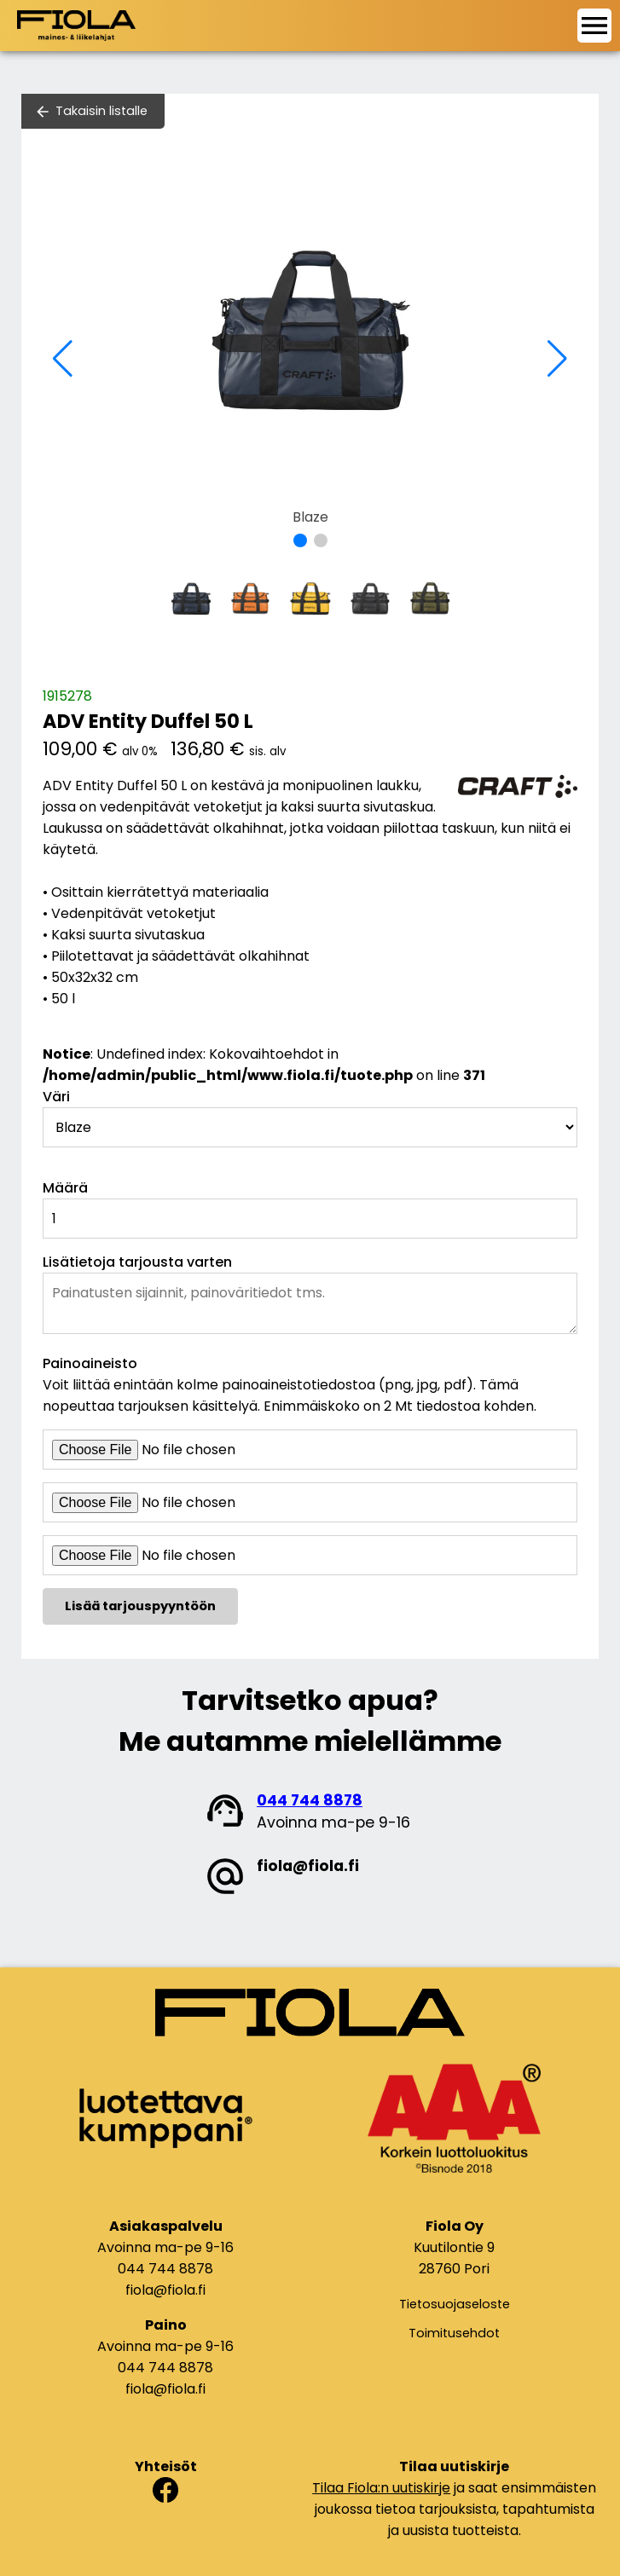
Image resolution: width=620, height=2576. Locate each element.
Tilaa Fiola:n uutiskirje (381, 2488)
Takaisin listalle (101, 110)
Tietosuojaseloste (454, 2304)
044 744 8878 (309, 1800)
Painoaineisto (90, 1363)
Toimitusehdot (454, 2333)
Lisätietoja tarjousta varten (137, 1262)
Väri (56, 1096)
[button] (300, 540)
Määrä (65, 1188)
